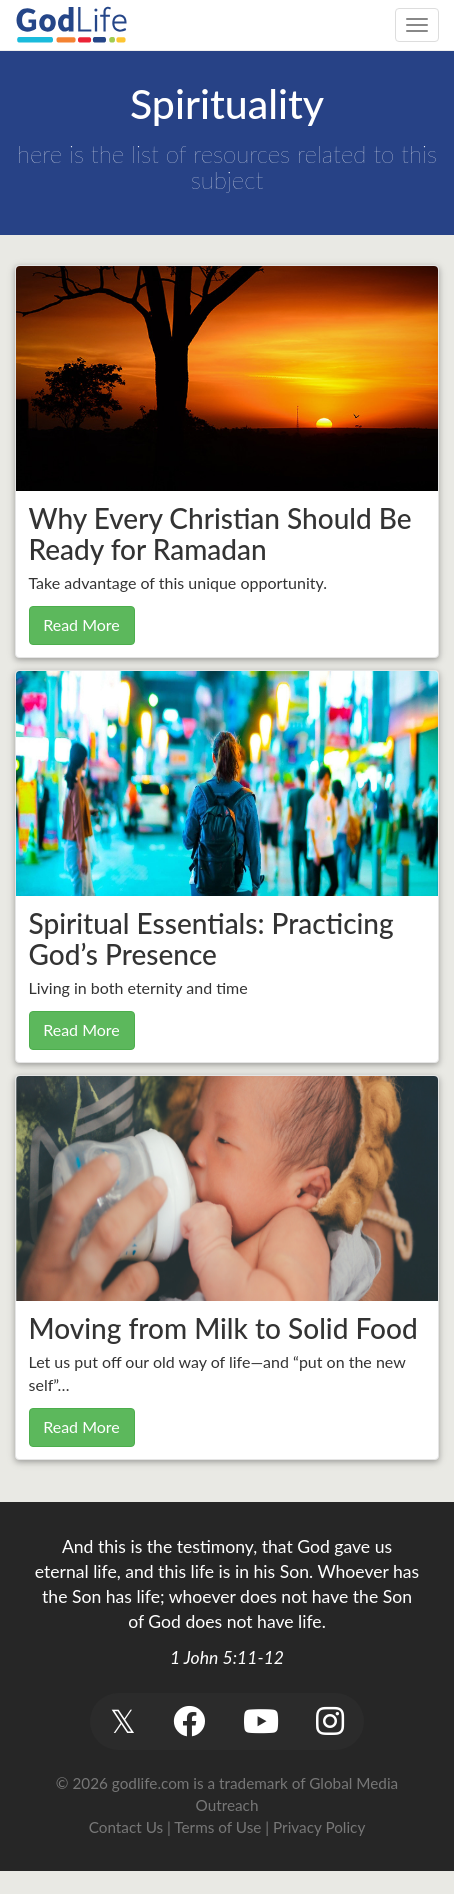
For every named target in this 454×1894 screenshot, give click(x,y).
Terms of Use (217, 1827)
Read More (81, 624)
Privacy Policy (319, 1827)
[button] (122, 1721)
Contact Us (126, 1827)
